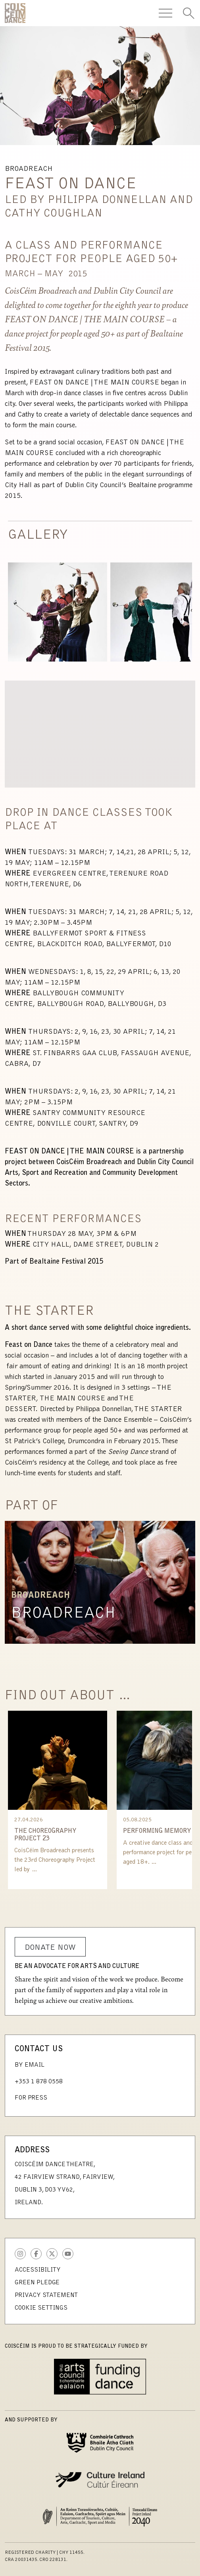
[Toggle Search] (188, 13)
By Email (29, 2065)
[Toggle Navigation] (165, 13)
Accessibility (38, 2270)
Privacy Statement (46, 2295)
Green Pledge (37, 2283)
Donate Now (50, 1948)
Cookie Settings (41, 2308)
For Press (31, 2098)
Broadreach (63, 1614)
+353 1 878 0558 (39, 2082)
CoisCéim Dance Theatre (15, 13)
